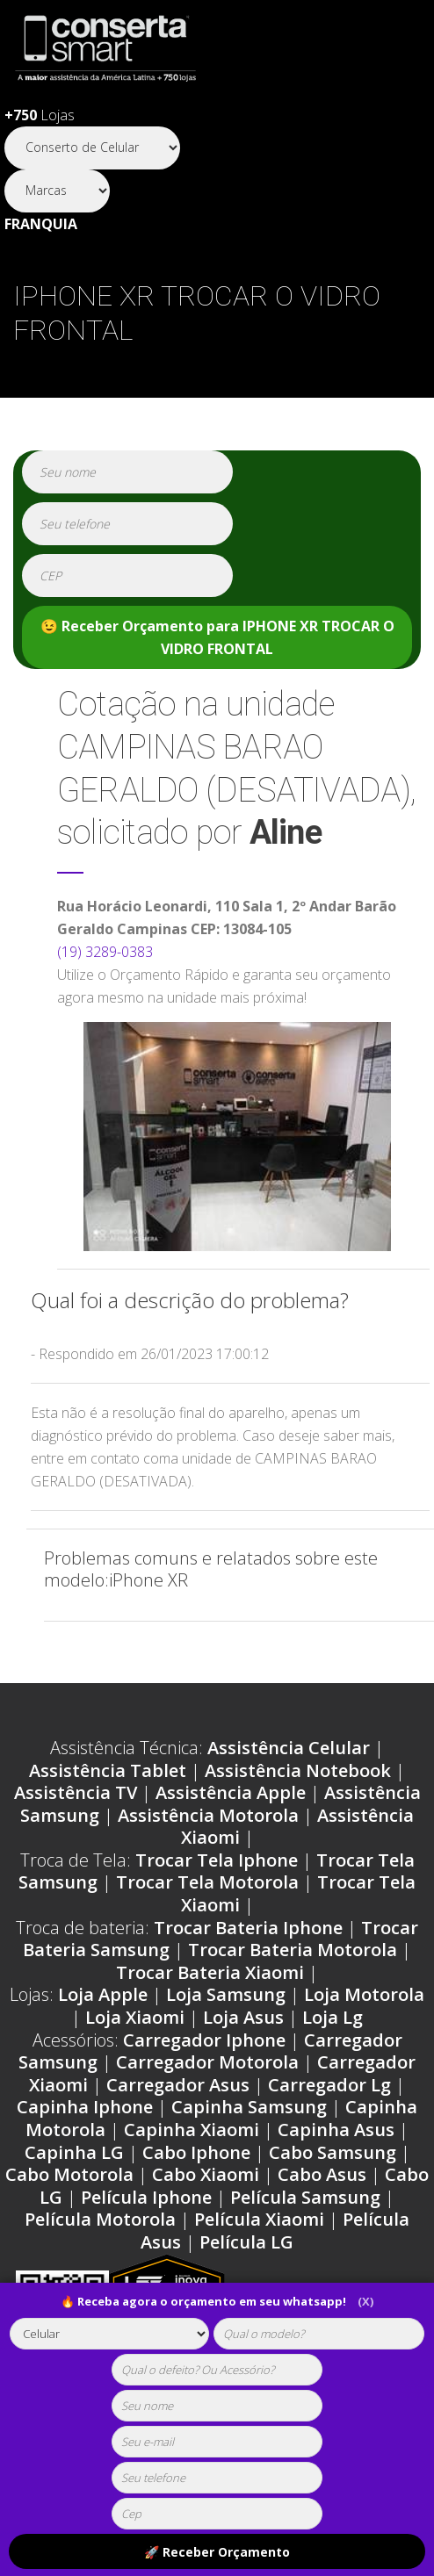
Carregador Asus (178, 2085)
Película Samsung (305, 2197)
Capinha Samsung (249, 2107)
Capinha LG (74, 2152)
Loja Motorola (364, 1994)
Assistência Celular (288, 1747)
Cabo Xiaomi (205, 2174)
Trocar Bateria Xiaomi (210, 1972)
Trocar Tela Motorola (207, 1882)
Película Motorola (100, 2219)
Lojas (39, 115)
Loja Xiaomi (134, 2017)
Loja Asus (243, 2017)
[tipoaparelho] (110, 2333)
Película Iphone (146, 2197)
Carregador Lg (329, 2085)
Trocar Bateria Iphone (248, 1927)
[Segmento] (92, 147)
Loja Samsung (226, 1994)
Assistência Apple (231, 1792)
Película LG (246, 2242)
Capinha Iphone (85, 2107)
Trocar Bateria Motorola (292, 1949)
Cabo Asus (322, 2174)
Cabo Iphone (196, 2152)
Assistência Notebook (298, 1770)
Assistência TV (75, 1792)
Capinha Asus (336, 2129)
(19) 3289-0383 (105, 951)
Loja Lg (332, 2017)
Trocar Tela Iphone (216, 1860)
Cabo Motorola (69, 2174)
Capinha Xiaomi (191, 2129)
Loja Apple (103, 1994)
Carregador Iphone (204, 2040)
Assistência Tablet (107, 1770)
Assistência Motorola (208, 1815)
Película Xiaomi (259, 2219)
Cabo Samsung (332, 2152)
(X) (365, 2301)
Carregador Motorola (207, 2062)
